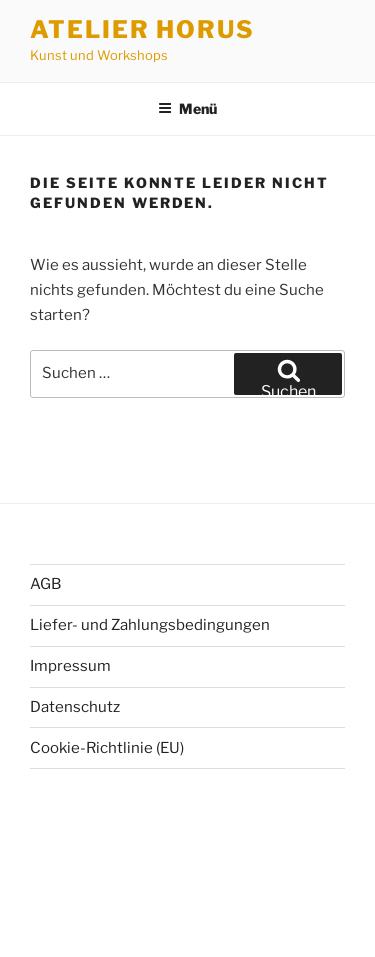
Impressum (70, 666)
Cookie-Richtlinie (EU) (107, 748)
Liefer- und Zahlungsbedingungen (150, 625)
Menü (187, 108)
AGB (45, 584)
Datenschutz (75, 707)
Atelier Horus (142, 29)
